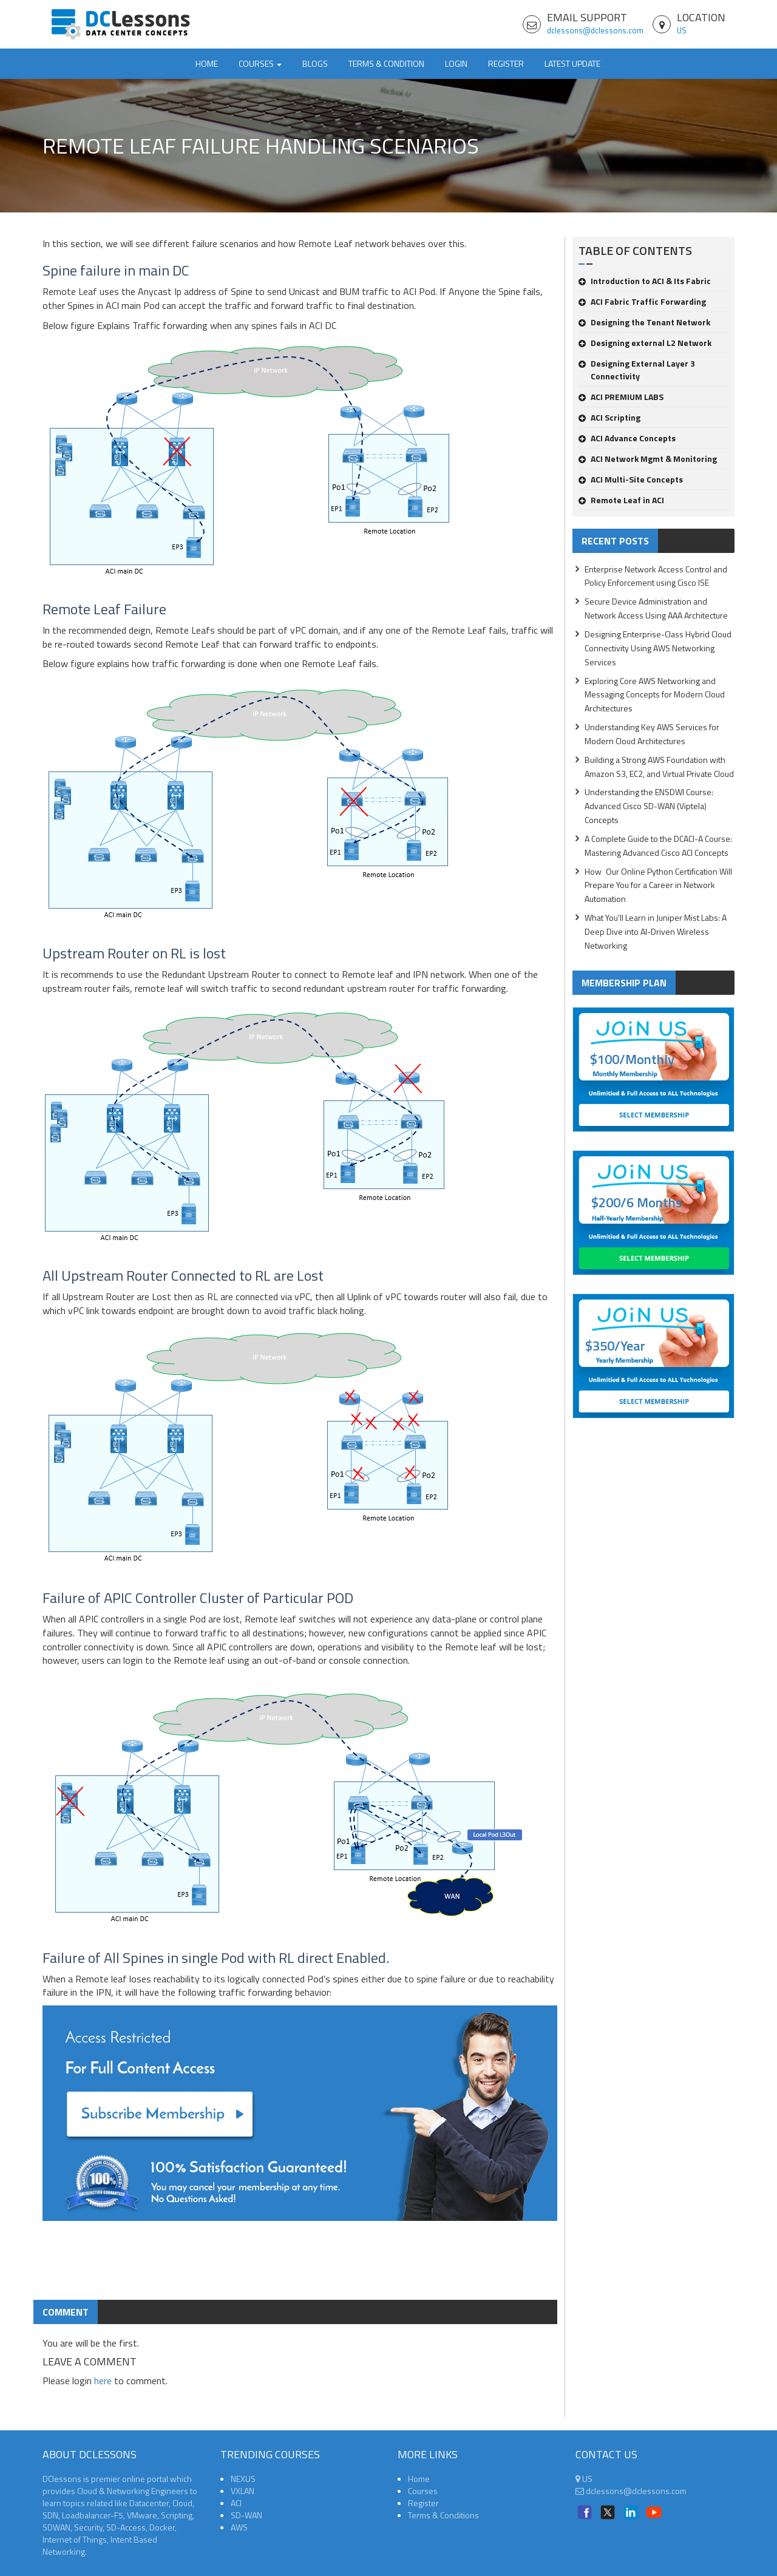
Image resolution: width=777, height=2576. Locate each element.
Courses (423, 2490)
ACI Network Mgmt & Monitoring (648, 458)
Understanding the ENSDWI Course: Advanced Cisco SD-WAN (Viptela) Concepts (649, 805)
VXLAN (242, 2490)
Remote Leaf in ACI (621, 499)
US (682, 30)
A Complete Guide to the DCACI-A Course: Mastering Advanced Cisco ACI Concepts (658, 845)
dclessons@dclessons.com (595, 30)
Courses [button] (260, 63)
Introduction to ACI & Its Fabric (645, 280)
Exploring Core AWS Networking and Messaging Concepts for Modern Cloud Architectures (655, 694)
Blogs (315, 63)
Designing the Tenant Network (644, 322)
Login (456, 63)
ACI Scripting (609, 417)
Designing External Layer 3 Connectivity (637, 369)
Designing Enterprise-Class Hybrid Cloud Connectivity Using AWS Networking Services (658, 648)
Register (506, 63)
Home (206, 63)
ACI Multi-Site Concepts (631, 479)
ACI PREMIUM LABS (621, 396)
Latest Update (572, 63)
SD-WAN (246, 2515)
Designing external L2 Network (645, 342)
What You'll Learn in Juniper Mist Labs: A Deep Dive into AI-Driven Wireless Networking (656, 931)
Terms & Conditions (443, 2515)
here (103, 2380)
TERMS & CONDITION (386, 63)
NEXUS (243, 2478)
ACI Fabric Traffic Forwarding (642, 301)
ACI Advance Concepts (627, 438)
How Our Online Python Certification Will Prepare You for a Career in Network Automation (658, 885)
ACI (236, 2502)
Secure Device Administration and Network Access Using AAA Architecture (656, 608)
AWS (239, 2527)
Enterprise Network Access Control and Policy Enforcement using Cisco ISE (656, 576)
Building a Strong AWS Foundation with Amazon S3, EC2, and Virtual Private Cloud (659, 766)
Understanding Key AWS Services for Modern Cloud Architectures (652, 733)
